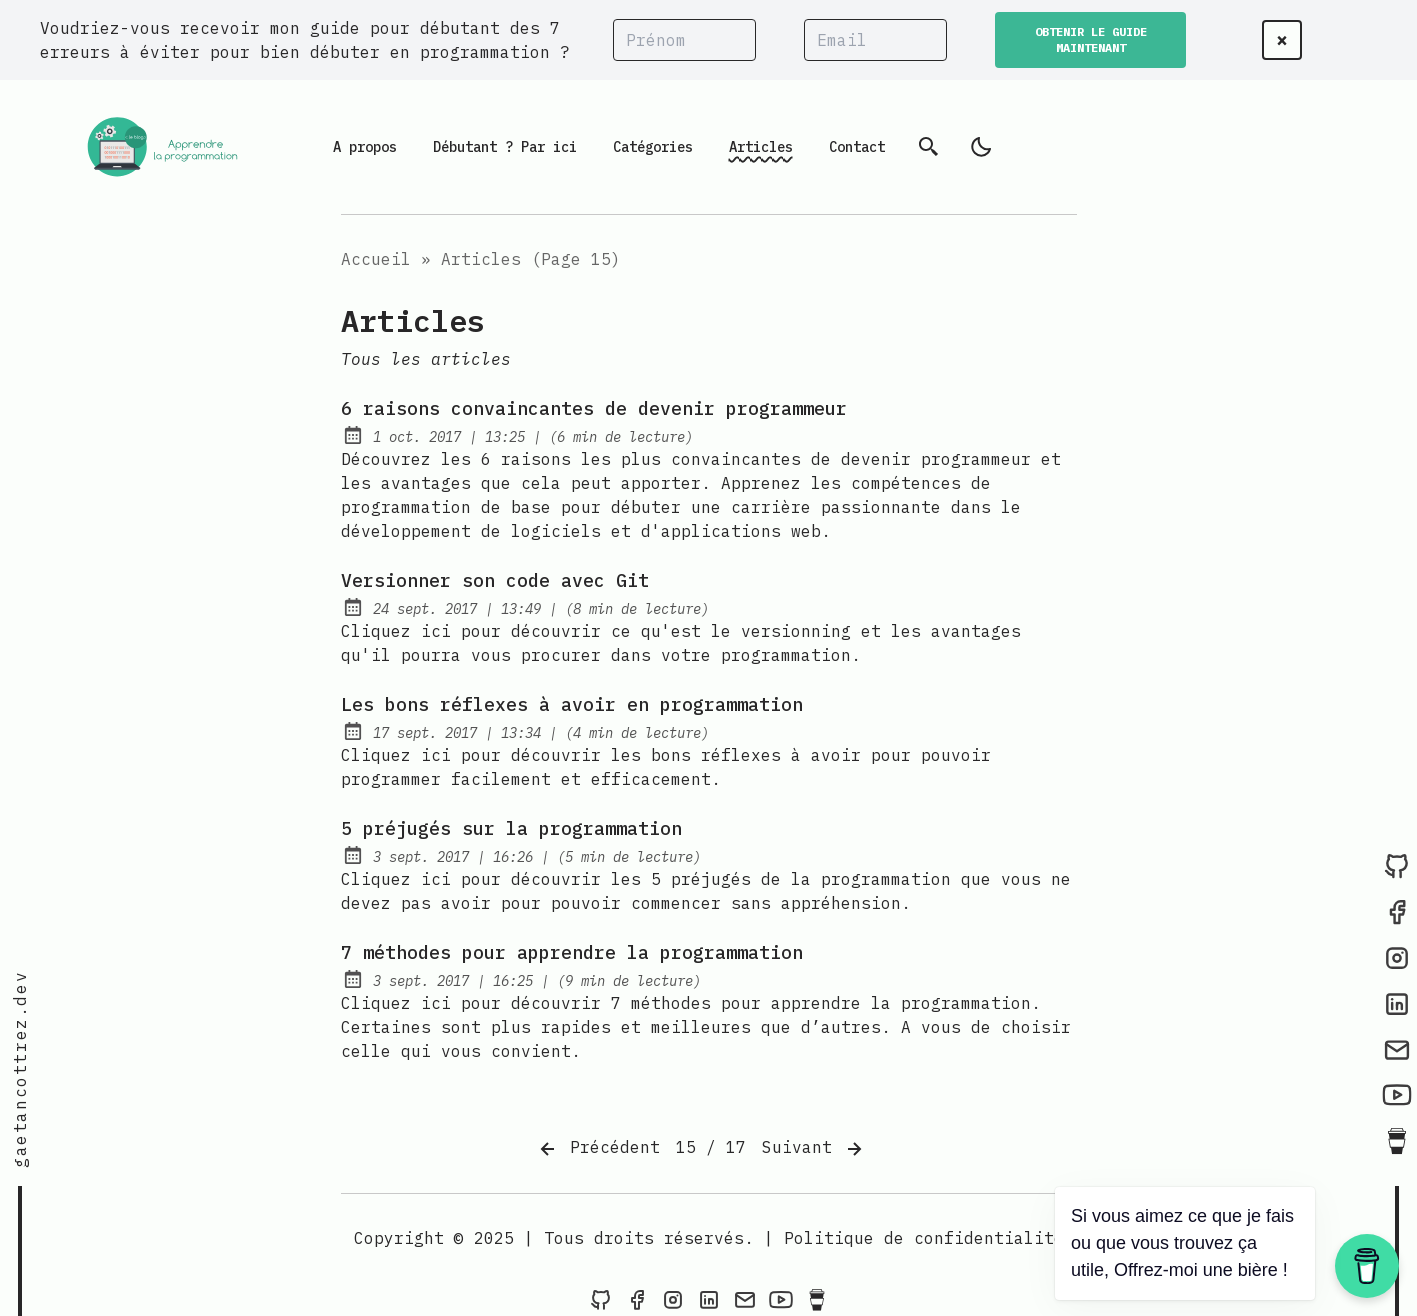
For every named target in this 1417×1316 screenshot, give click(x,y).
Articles (761, 147)
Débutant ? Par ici (505, 147)
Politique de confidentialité (924, 1238)
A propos (365, 147)
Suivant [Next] (814, 1149)
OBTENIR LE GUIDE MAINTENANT (1091, 39)
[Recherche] (929, 147)
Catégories (653, 147)
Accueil (376, 259)
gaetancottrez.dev (20, 1069)
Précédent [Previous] (598, 1149)
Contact (857, 147)
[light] (981, 147)
